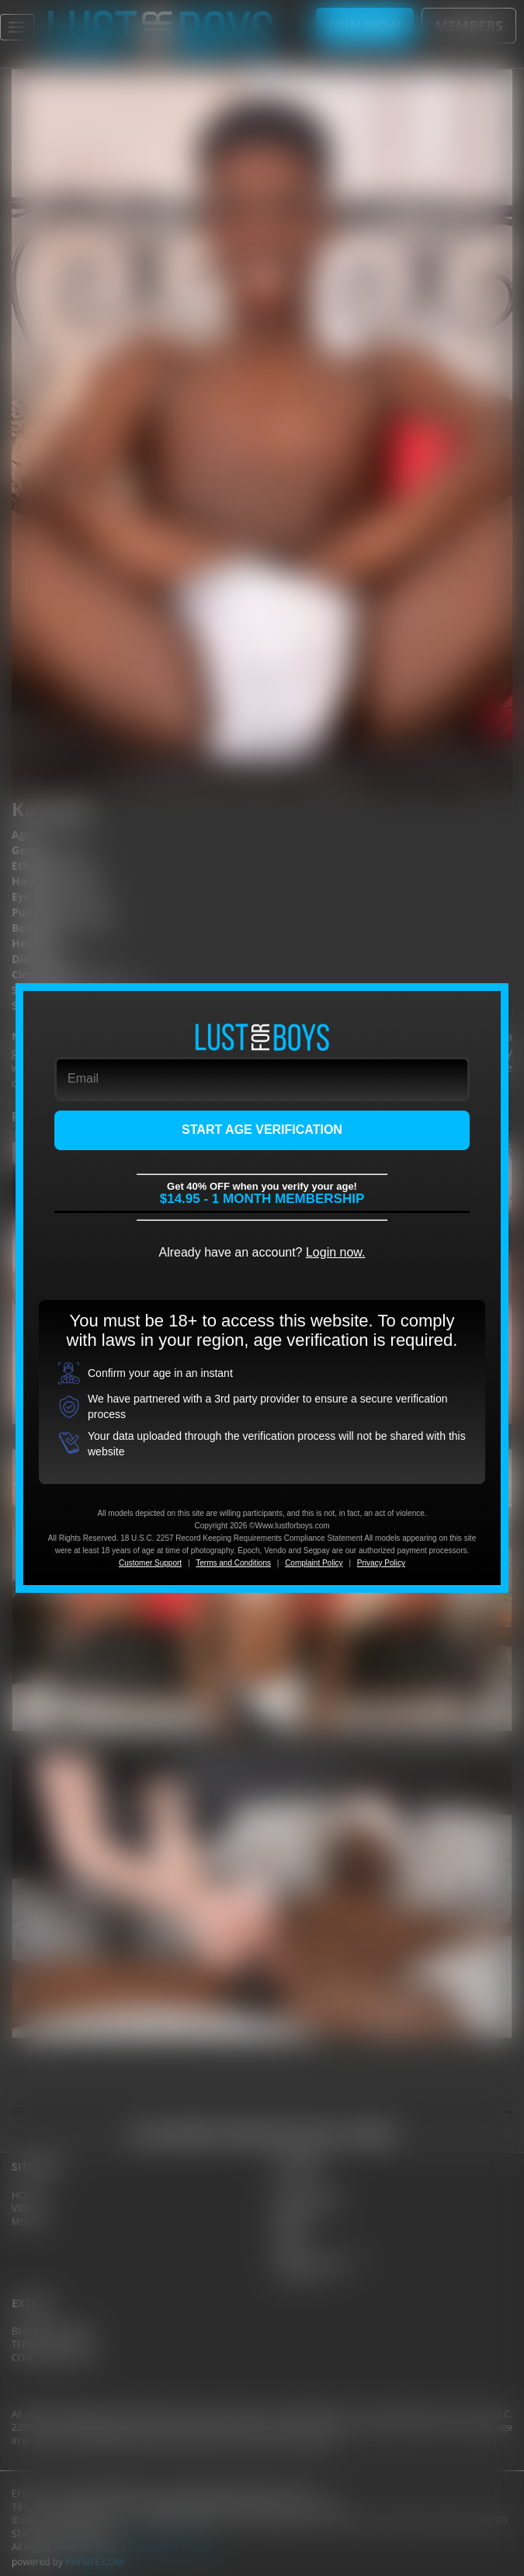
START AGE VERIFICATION (262, 1129)
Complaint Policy (313, 1563)
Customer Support (150, 1563)
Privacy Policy (381, 1563)
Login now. (336, 1252)
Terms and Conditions (233, 1563)
